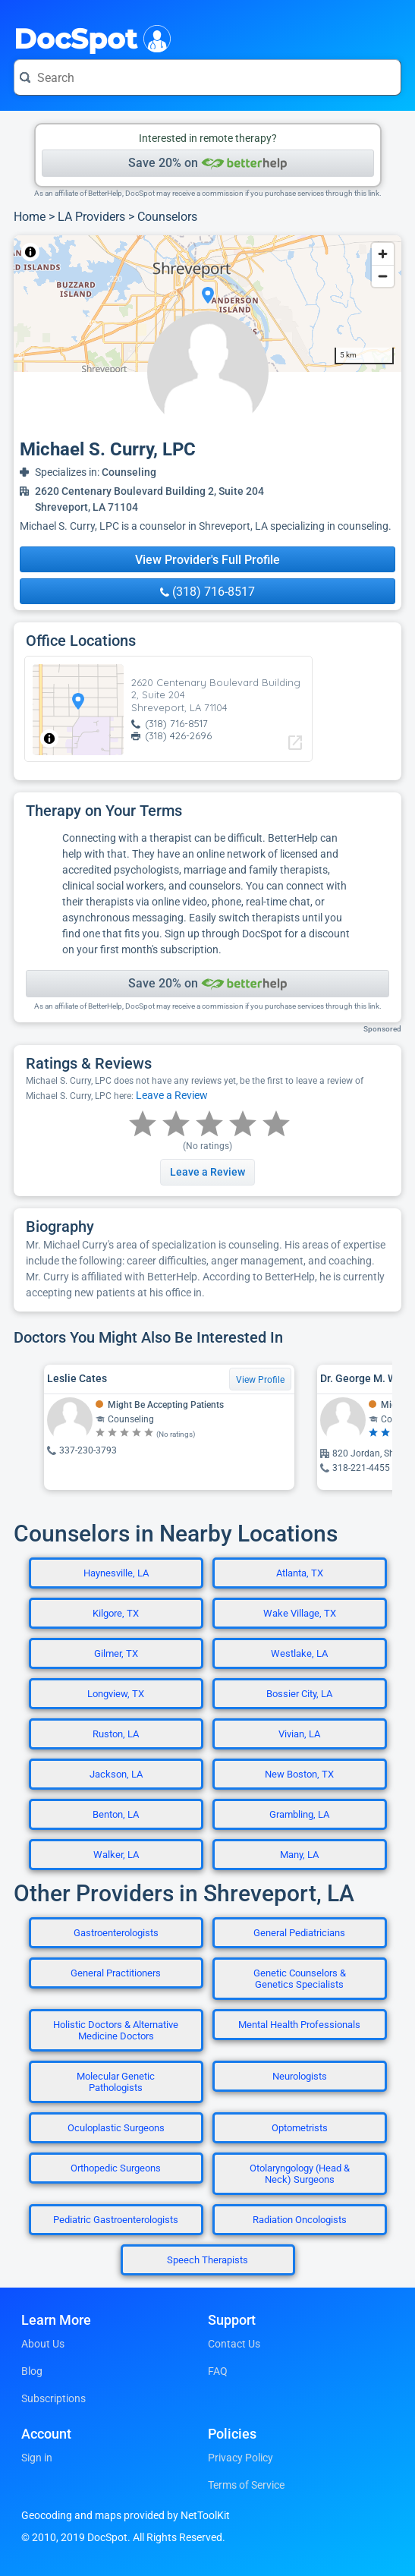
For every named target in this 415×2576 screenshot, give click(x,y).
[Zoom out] (383, 276)
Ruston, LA (116, 1734)
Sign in (36, 2458)
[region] (207, 303)
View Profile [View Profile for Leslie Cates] (260, 1380)
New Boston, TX (299, 1774)
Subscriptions (53, 2398)
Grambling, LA (299, 1814)
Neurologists (299, 2076)
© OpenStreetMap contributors (155, 252)
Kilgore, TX (116, 1613)
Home (30, 216)
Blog (31, 2371)
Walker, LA (116, 1854)
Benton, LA (116, 1814)
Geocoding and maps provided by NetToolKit (125, 2515)
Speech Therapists (207, 2260)
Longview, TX (115, 1693)
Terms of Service (246, 2485)
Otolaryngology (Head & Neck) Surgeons (300, 2173)
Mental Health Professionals (299, 2024)
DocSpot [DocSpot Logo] (89, 37)
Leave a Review (172, 1095)
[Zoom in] (383, 254)
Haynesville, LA (116, 1573)
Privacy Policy (240, 2458)
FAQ (218, 2371)
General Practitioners (116, 1973)
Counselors (167, 216)
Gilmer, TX (116, 1653)
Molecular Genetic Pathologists (116, 2082)
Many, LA (299, 1854)
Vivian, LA (299, 1734)
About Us (42, 2344)
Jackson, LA (116, 1774)
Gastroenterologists (116, 1932)
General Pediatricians (299, 1932)
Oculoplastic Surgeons (116, 2128)
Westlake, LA (299, 1653)
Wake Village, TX (299, 1613)
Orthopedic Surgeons (116, 2168)
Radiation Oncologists (300, 2219)
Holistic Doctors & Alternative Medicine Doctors (115, 2030)
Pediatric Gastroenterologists (115, 2219)
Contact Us (234, 2344)
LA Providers (91, 216)
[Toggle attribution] (30, 252)
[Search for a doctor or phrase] (207, 77)
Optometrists (300, 2128)
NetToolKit (64, 252)
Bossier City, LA (299, 1693)
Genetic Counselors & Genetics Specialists (299, 1978)
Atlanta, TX (299, 1573)
